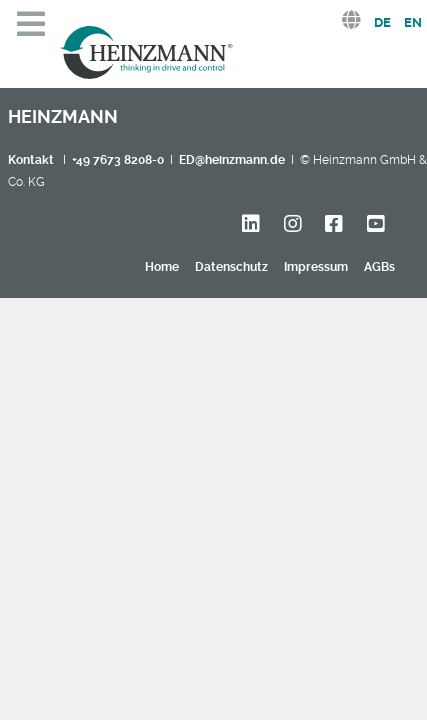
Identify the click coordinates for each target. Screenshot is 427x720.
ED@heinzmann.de (232, 160)
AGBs (379, 267)
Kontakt (31, 160)
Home (162, 267)
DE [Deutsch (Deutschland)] (382, 22)
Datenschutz (231, 267)
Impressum (316, 267)
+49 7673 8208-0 (118, 160)
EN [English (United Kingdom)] (413, 22)
